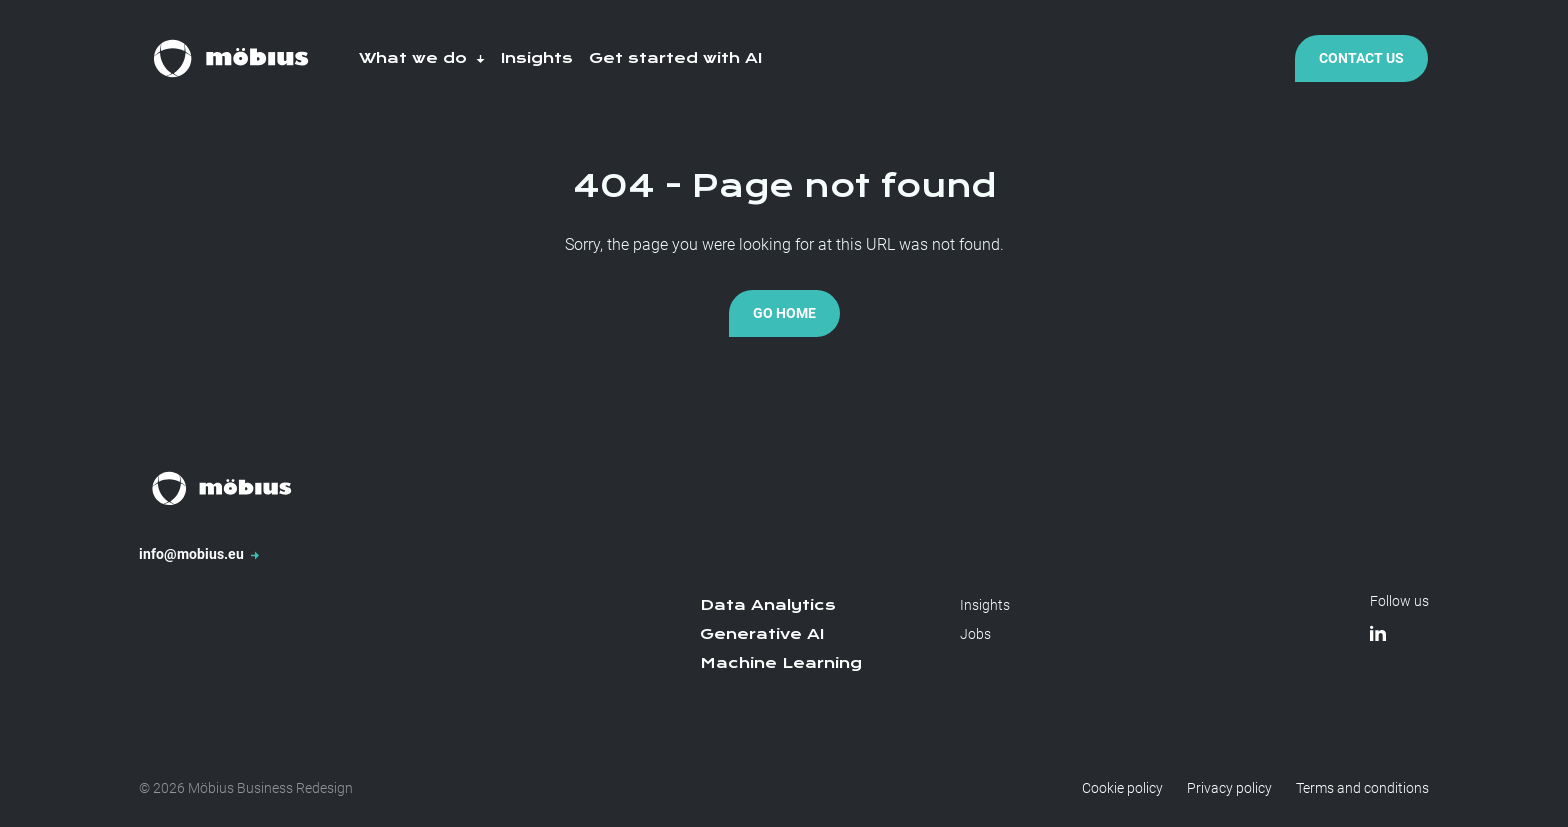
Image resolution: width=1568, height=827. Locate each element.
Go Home (784, 313)
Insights (537, 58)
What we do (422, 58)
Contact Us (1361, 58)
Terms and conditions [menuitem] (1362, 788)
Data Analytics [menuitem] (768, 605)
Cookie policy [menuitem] (1122, 788)
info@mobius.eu (199, 554)
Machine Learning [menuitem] (781, 663)
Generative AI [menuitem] (762, 634)
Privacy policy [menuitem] (1229, 788)
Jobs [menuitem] (975, 634)
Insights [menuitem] (985, 605)
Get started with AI (675, 58)
